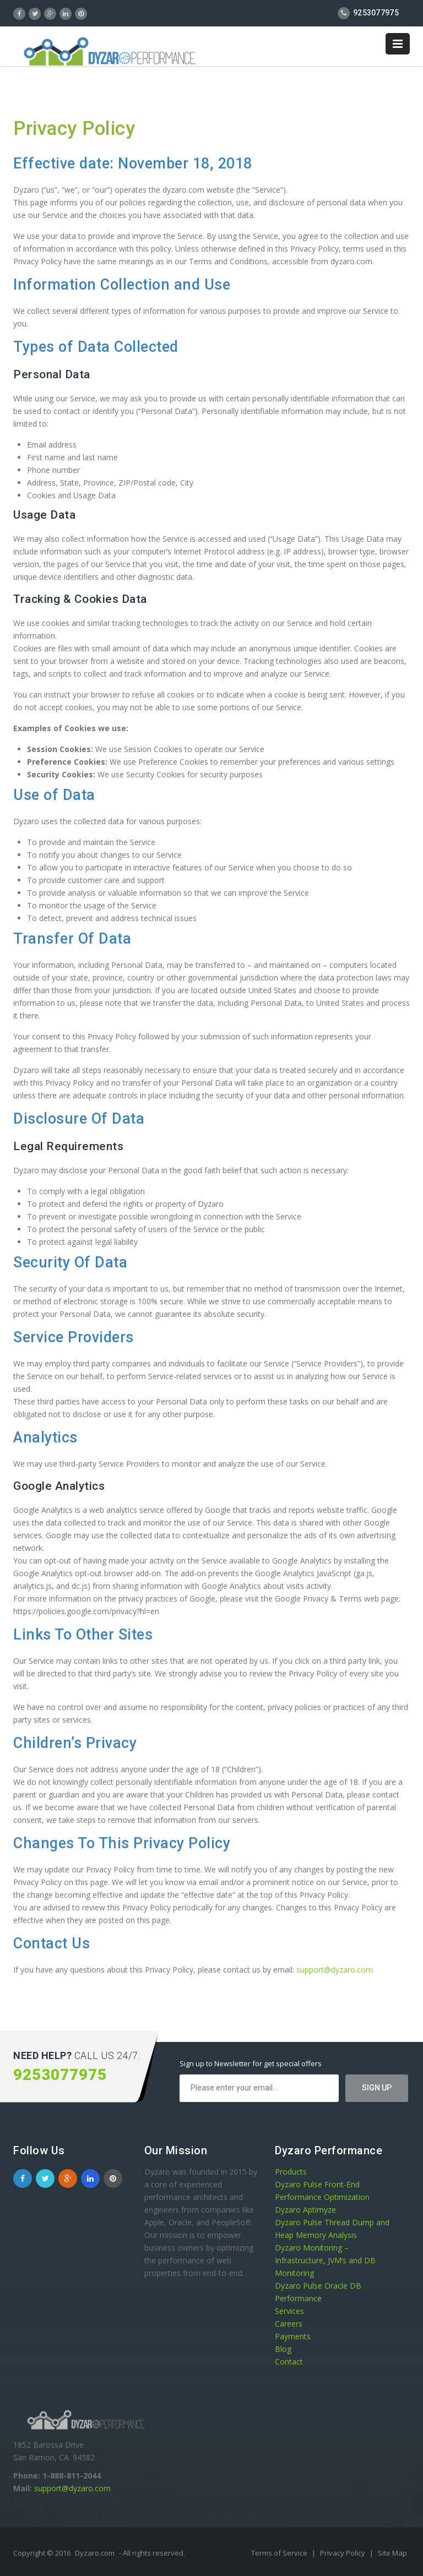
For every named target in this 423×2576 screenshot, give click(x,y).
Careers (288, 2323)
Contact (289, 2361)
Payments (293, 2336)
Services (289, 2311)
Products (291, 2171)
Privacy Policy (343, 2553)
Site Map (392, 2553)
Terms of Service (280, 2553)
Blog (283, 2349)
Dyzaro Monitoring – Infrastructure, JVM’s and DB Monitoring (325, 2260)
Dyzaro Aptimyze (305, 2209)
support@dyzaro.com (334, 1969)
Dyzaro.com (95, 2553)
